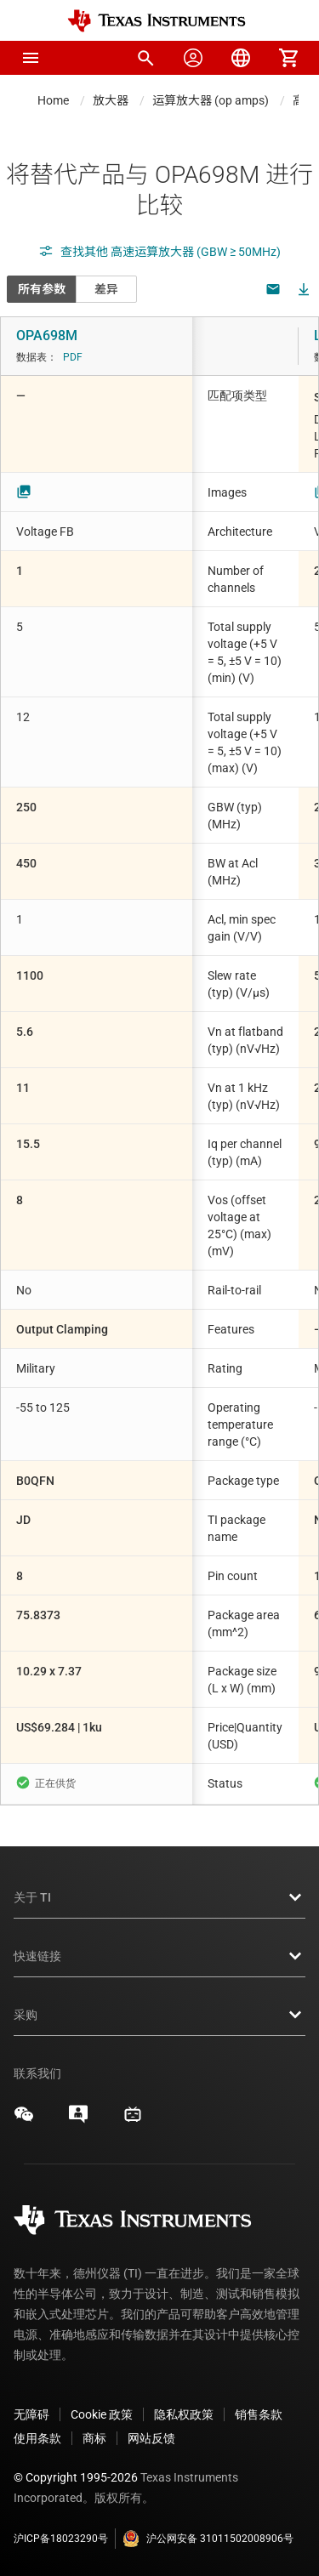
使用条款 (37, 2438)
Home (53, 100)
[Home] (156, 20)
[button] (30, 58)
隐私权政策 (184, 2414)
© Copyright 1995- (76, 2477)
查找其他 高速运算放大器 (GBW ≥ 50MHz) (159, 252)
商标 (94, 2438)
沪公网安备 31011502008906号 (207, 2538)
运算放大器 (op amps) (210, 100)
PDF (73, 357)
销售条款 (258, 2414)
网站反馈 (151, 2438)
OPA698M (46, 335)
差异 (106, 289)
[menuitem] (145, 58)
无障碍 (31, 2414)
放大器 (110, 100)
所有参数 (42, 289)
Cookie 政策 (102, 2414)
